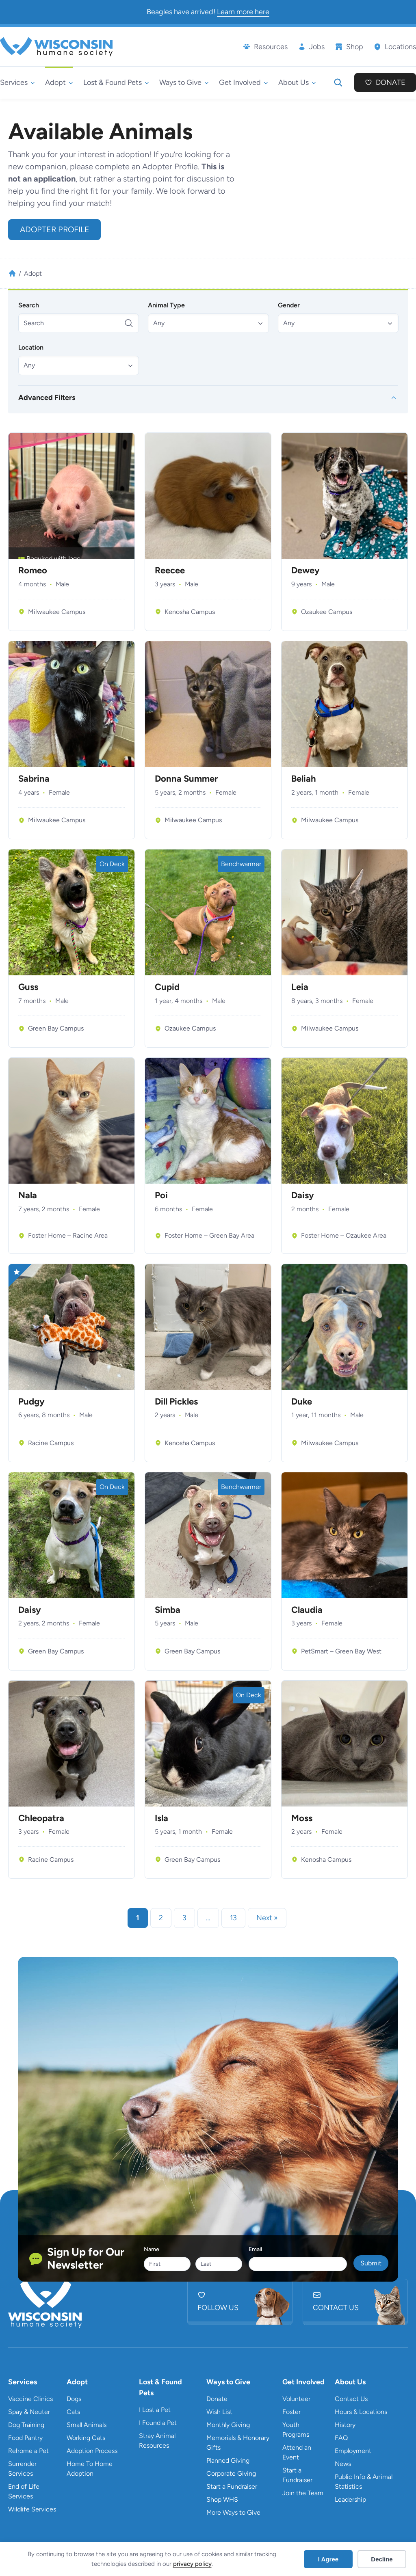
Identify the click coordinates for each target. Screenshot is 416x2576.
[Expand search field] (338, 82)
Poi (161, 1195)
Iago (74, 558)
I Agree (328, 2559)
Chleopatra (41, 1818)
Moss (301, 1818)
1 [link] (137, 1917)
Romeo (32, 570)
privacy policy (192, 2563)
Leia (299, 987)
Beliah (303, 779)
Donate (390, 82)
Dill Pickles (176, 1401)
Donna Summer (186, 779)
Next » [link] (267, 1917)
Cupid (167, 987)
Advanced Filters (46, 397)
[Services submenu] (17, 83)
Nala (27, 1195)
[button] (208, 323)
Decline (381, 2559)
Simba (167, 1610)
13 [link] (233, 1917)
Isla (161, 1818)
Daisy (302, 1195)
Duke (301, 1401)
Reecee (170, 570)
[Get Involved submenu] (243, 83)
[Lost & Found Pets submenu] (116, 83)
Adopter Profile (54, 229)
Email (255, 2249)
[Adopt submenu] (59, 83)
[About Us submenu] (297, 83)
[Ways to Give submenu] (184, 83)
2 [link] (161, 1917)
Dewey (305, 570)
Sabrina (34, 779)
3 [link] (184, 1917)
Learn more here (243, 11)
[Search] (79, 323)
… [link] (208, 1917)
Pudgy (31, 1401)
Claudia (307, 1610)
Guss (28, 987)
